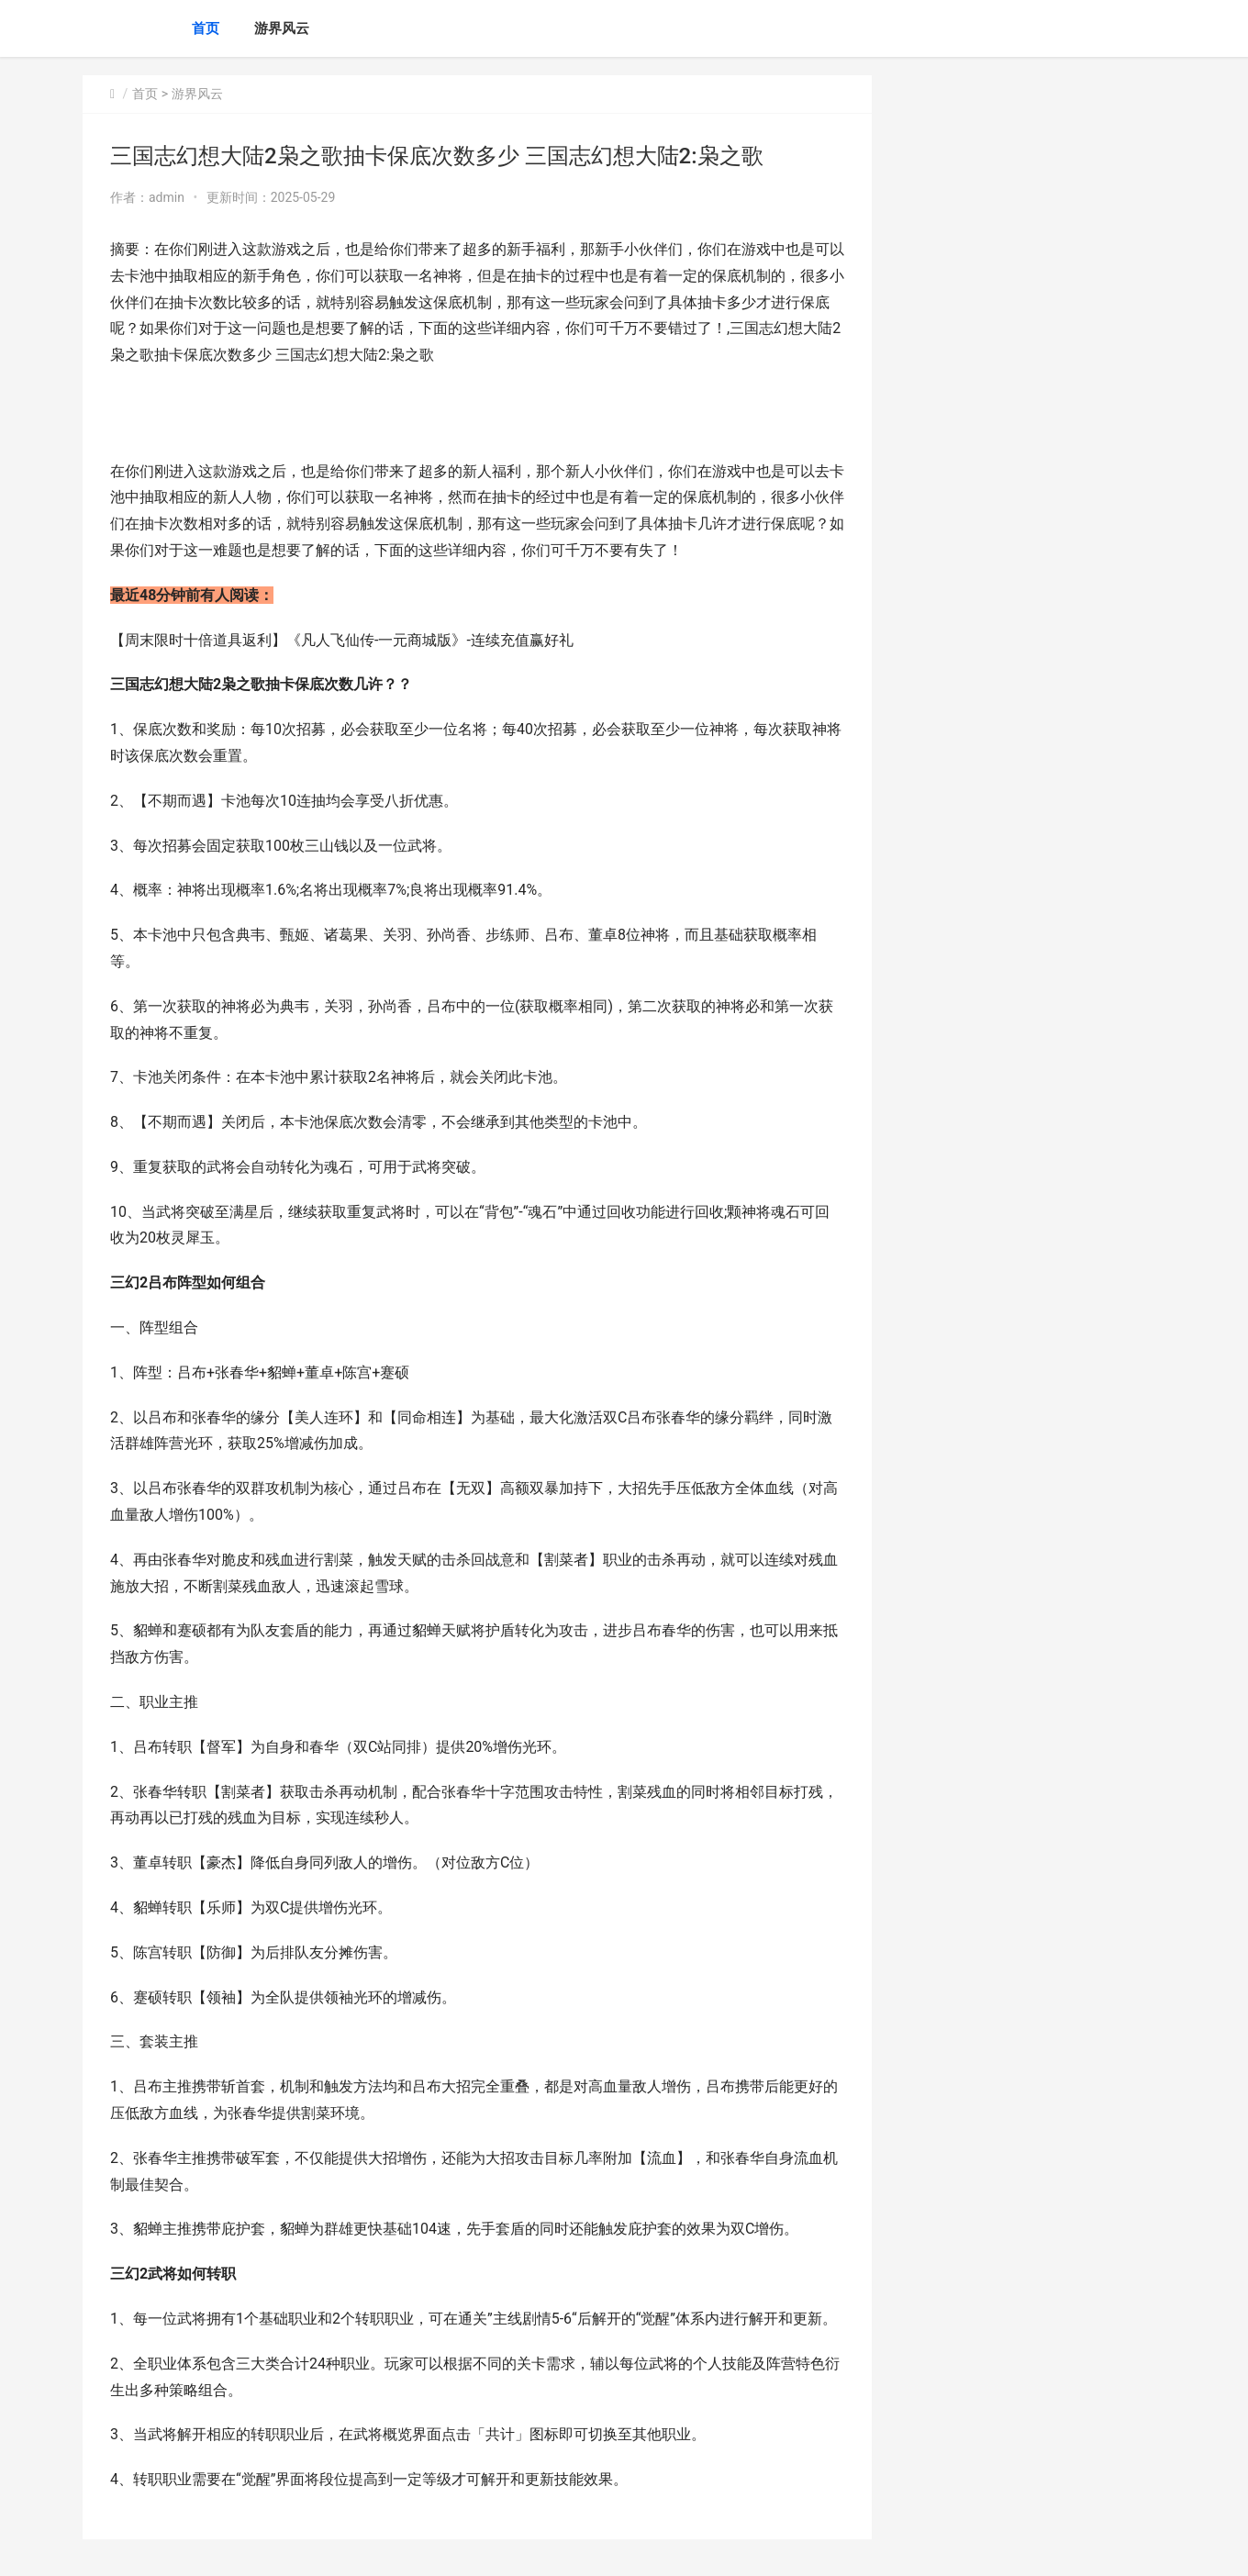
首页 (205, 28)
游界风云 (281, 28)
